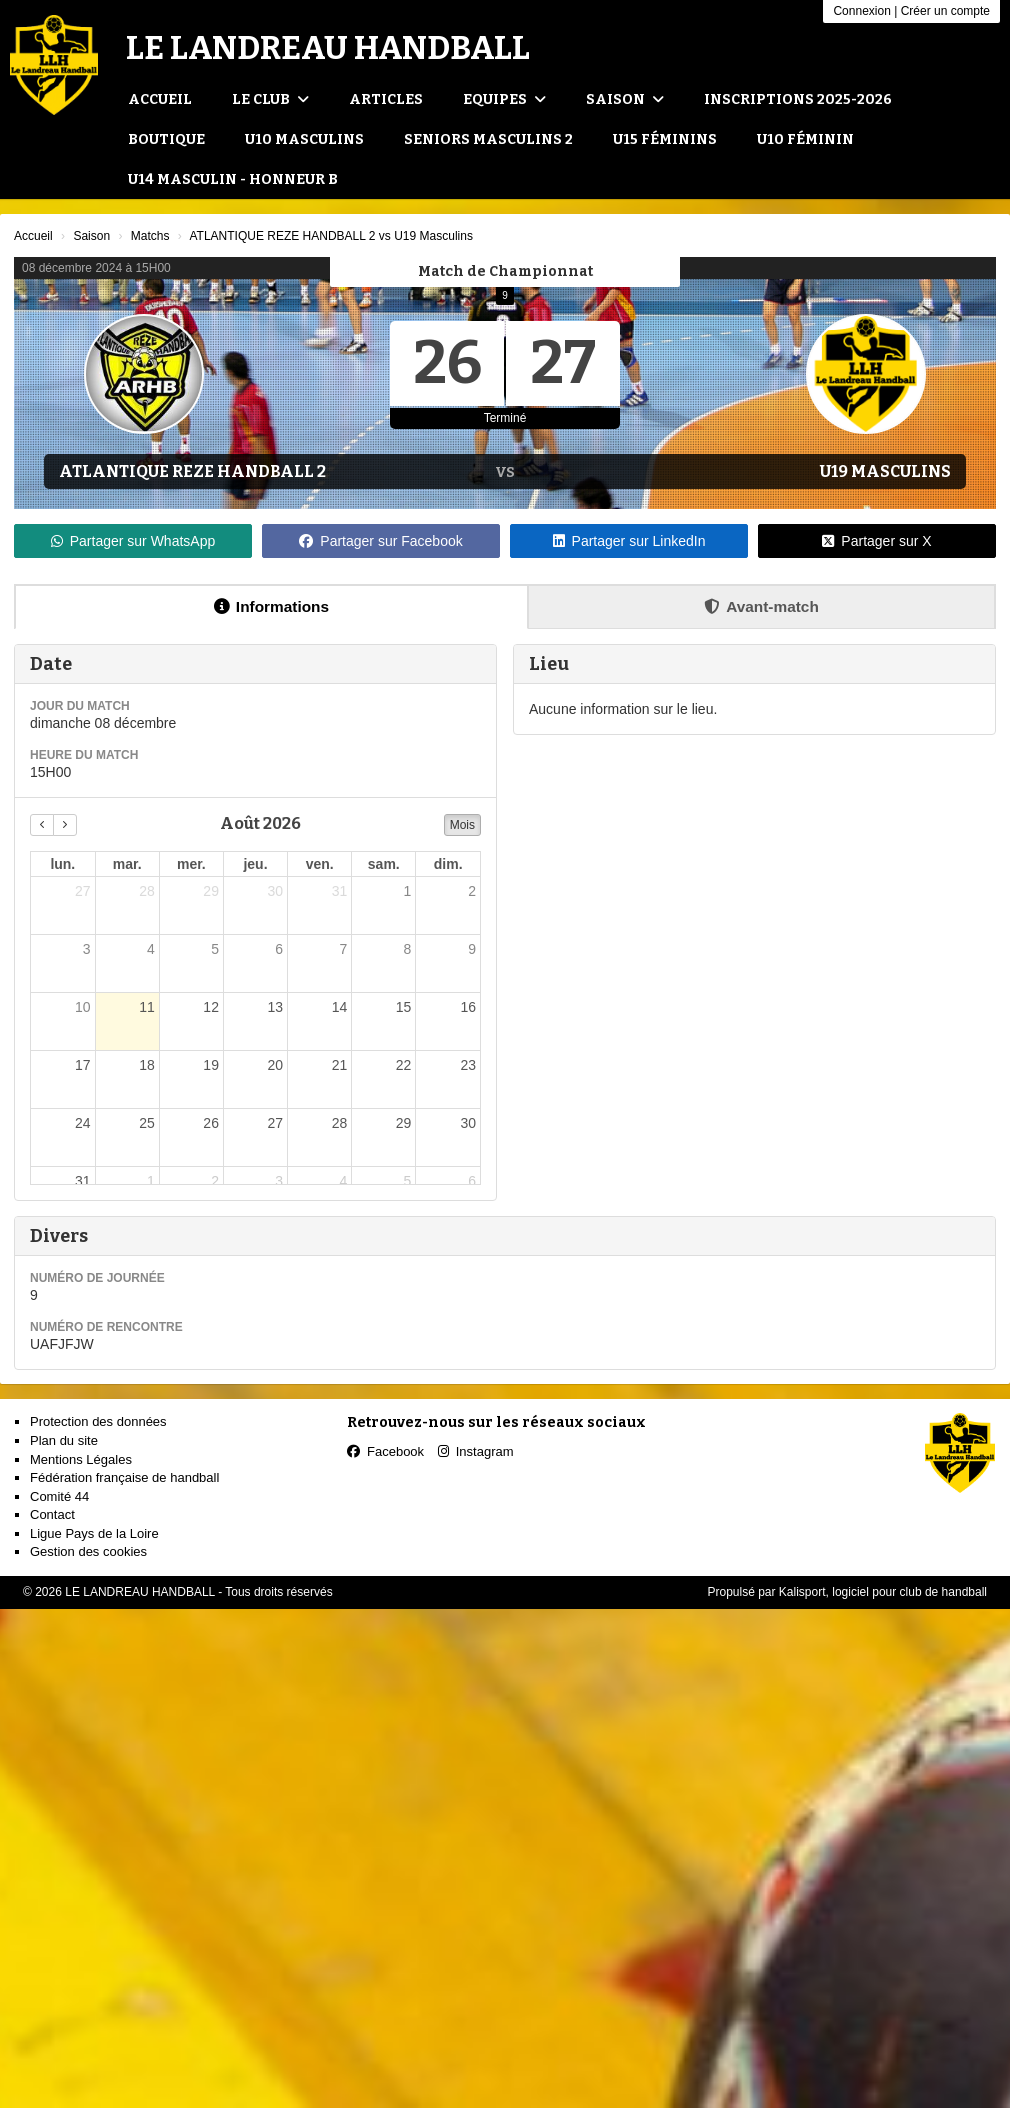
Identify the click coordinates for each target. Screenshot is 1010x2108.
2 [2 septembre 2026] (215, 1181)
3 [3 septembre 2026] (279, 1181)
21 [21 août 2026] (340, 1065)
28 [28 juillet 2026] (147, 891)
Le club (270, 99)
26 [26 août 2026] (211, 1123)
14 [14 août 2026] (340, 1007)
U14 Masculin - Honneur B (233, 179)
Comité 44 (59, 1496)
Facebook (385, 1451)
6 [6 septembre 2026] (472, 1181)
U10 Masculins (304, 139)
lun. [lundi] (62, 864)
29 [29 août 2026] (404, 1123)
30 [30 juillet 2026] (275, 891)
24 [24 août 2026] (83, 1123)
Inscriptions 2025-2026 (798, 99)
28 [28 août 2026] (340, 1123)
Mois (462, 825)
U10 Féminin (805, 139)
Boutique (166, 139)
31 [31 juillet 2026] (340, 891)
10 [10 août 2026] (83, 1007)
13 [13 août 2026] (275, 1007)
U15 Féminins (665, 139)
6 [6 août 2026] (279, 949)
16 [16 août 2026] (468, 1007)
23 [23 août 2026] (468, 1065)
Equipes (504, 99)
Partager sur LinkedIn (629, 541)
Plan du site (64, 1440)
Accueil (160, 99)
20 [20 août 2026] (275, 1065)
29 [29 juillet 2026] (211, 891)
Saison (625, 99)
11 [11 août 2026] (147, 1007)
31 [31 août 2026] (83, 1181)
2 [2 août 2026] (472, 891)
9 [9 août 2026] (472, 949)
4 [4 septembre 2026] (343, 1181)
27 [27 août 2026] (275, 1123)
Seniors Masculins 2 (488, 139)
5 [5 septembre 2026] (408, 1181)
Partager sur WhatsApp (133, 541)
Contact (52, 1514)
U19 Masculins (885, 471)
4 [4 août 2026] (151, 949)
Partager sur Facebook (380, 541)
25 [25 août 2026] (147, 1123)
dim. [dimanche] (448, 864)
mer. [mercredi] (191, 864)
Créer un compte (945, 11)
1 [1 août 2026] (408, 891)
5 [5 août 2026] (215, 949)
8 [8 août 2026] (408, 949)
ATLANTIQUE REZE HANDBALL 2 (192, 471)
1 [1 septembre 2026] (151, 1181)
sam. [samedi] (384, 864)
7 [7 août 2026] (343, 949)
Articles (386, 99)
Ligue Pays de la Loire (94, 1533)
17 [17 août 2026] (83, 1065)
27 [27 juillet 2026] (83, 891)
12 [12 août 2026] (211, 1007)
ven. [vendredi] (320, 864)
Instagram (476, 1451)
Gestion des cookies (88, 1551)
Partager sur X (876, 541)
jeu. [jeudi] (255, 864)
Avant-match (761, 606)
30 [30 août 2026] (468, 1123)
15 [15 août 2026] (404, 1007)
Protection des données (98, 1421)
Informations (271, 606)
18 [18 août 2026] (147, 1065)
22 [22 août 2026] (404, 1065)
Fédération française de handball (124, 1477)
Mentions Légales (81, 1459)
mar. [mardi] (127, 864)
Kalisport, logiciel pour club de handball (883, 1592)
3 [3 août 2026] (87, 949)
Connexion (861, 11)
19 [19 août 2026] (211, 1065)
